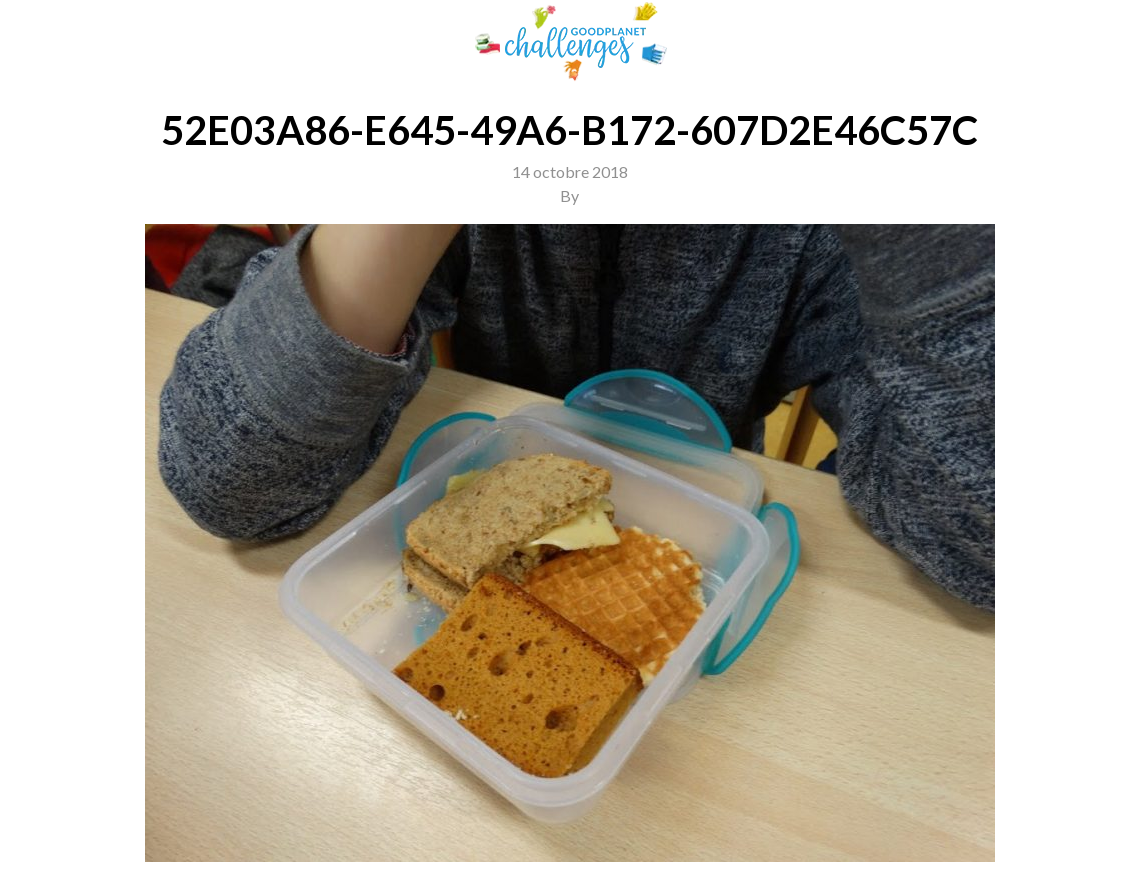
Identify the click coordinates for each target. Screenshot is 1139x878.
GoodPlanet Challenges (570, 41)
